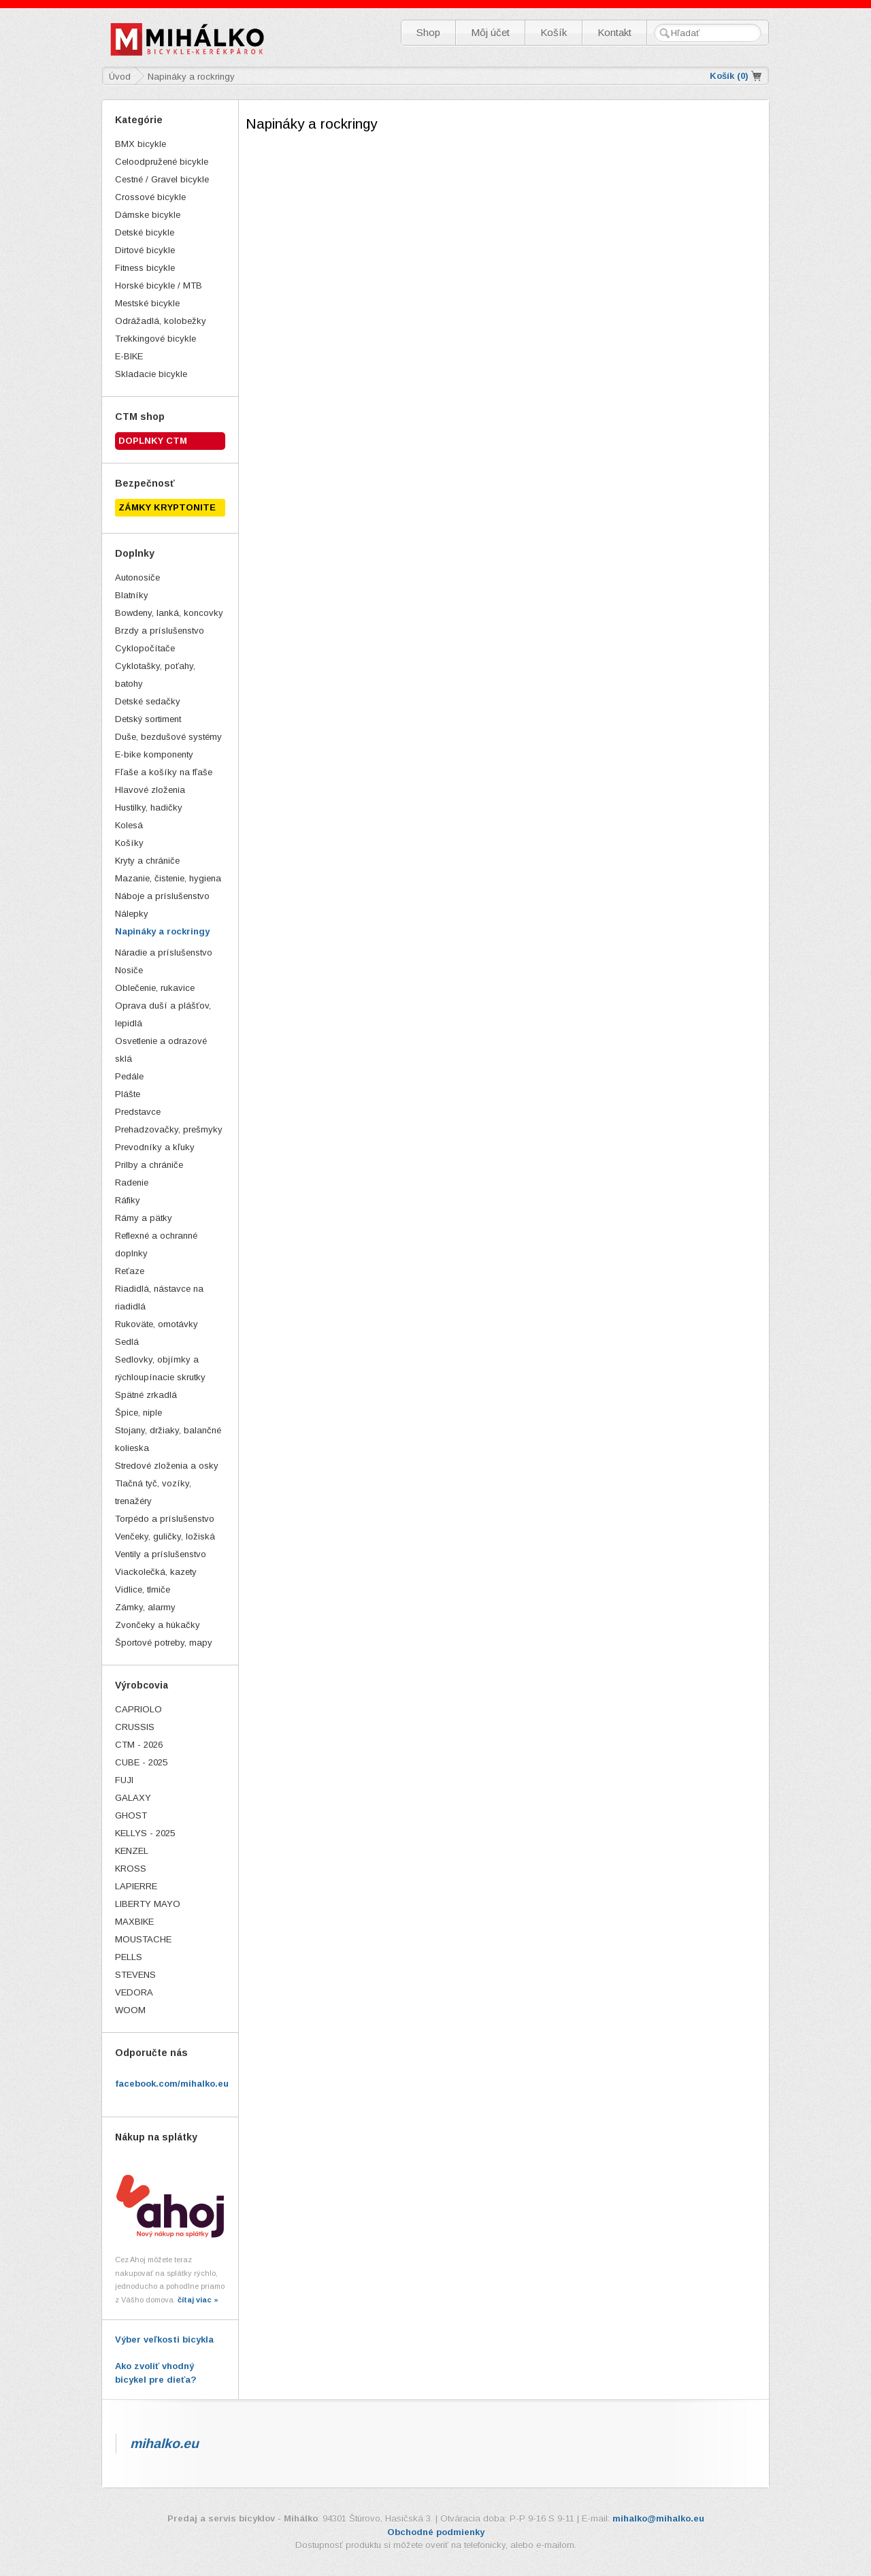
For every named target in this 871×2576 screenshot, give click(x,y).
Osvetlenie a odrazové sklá (161, 1050)
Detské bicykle (144, 232)
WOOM (130, 2010)
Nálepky (131, 914)
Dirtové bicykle (145, 250)
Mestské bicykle (147, 303)
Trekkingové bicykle (155, 338)
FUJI (124, 1780)
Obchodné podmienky (435, 2532)
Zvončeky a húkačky (157, 1625)
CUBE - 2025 (141, 1762)
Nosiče (129, 970)
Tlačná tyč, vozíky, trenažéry (153, 1492)
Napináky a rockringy (162, 931)
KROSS (130, 1868)
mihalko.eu (164, 2443)
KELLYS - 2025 (145, 1833)
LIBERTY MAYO (147, 1904)
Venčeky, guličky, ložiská (165, 1536)
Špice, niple (138, 1412)
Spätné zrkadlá (146, 1395)
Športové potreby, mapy (163, 1642)
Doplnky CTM (152, 441)
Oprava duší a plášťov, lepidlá (163, 1014)
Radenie (131, 1182)
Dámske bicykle (147, 215)
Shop (428, 32)
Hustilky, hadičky (148, 807)
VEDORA (134, 1992)
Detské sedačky (147, 701)
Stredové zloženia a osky (166, 1466)
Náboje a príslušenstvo (162, 896)
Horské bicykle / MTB (158, 285)
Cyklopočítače (145, 648)
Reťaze (129, 1271)
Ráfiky (127, 1200)
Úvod (120, 76)
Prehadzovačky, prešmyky (169, 1129)
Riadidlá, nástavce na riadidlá (159, 1297)
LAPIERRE (136, 1886)
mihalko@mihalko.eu (658, 2518)
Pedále (129, 1076)
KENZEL (131, 1851)
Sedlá (127, 1342)
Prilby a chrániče (149, 1165)
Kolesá (129, 825)
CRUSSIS (134, 1727)
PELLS (128, 1957)
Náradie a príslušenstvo (163, 952)
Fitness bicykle (145, 268)
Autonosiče (137, 577)
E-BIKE (129, 356)
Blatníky (131, 595)
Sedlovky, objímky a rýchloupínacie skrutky (160, 1368)
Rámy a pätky (143, 1218)
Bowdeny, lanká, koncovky (169, 613)
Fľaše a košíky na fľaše (163, 772)
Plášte (127, 1094)
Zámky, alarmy (145, 1607)
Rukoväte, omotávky (156, 1324)
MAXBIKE (134, 1922)
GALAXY (133, 1798)
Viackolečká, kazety (156, 1572)
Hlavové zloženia (150, 790)
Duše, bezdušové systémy (168, 737)
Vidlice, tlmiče (142, 1589)
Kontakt (614, 32)
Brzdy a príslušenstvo (159, 630)
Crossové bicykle (150, 197)
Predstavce (138, 1112)
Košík (553, 32)
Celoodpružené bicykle (161, 162)
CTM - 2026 (139, 1745)
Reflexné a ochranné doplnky (156, 1244)
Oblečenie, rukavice (155, 988)
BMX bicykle (140, 144)
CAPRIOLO (138, 1709)
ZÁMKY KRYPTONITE (167, 507)
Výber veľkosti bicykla (164, 2339)
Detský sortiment (148, 719)
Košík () (729, 76)
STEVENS (135, 1975)
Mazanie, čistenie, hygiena (168, 878)
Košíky (129, 843)
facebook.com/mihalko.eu (172, 2083)
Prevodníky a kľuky (155, 1147)
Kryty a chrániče (147, 860)
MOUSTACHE (143, 1939)
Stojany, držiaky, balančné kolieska (168, 1439)
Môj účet (490, 32)
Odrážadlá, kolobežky (160, 321)
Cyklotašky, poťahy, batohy (155, 675)
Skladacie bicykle (151, 374)
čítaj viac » (198, 2300)
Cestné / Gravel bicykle (162, 179)
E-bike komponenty (154, 754)
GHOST (131, 1815)
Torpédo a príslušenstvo (164, 1519)
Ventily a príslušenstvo (160, 1554)
